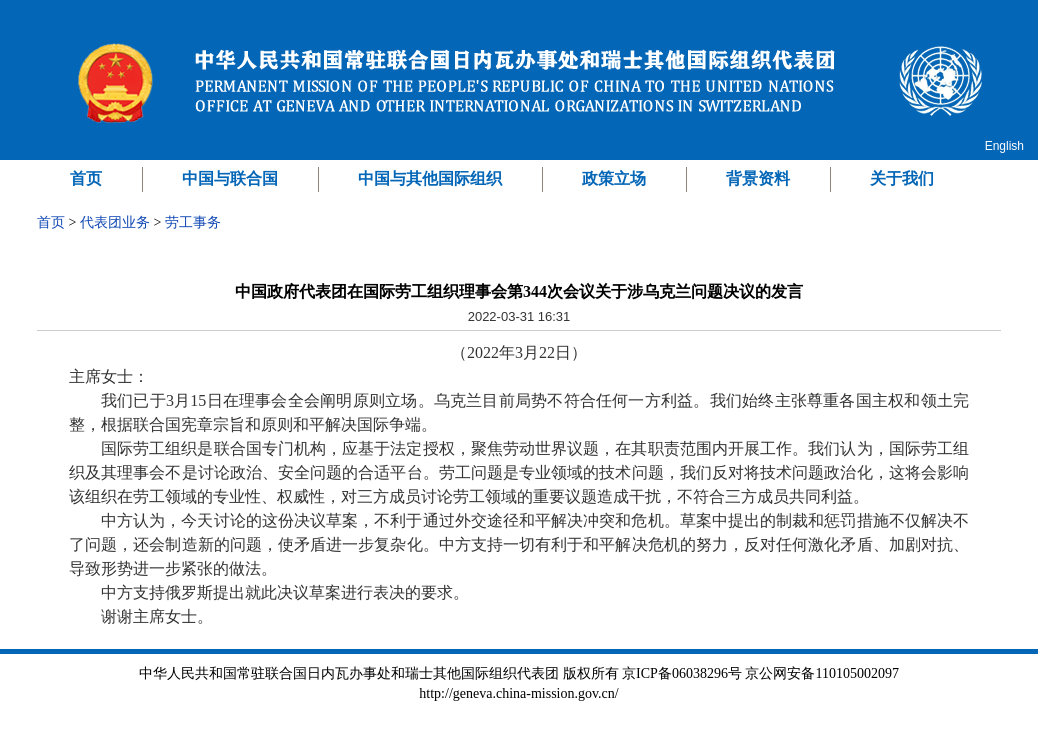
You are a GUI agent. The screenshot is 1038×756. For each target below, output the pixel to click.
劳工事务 (193, 222)
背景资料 (758, 178)
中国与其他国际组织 (430, 178)
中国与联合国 (230, 178)
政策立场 (614, 178)
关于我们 (902, 178)
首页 (86, 178)
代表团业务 (115, 222)
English (1004, 146)
